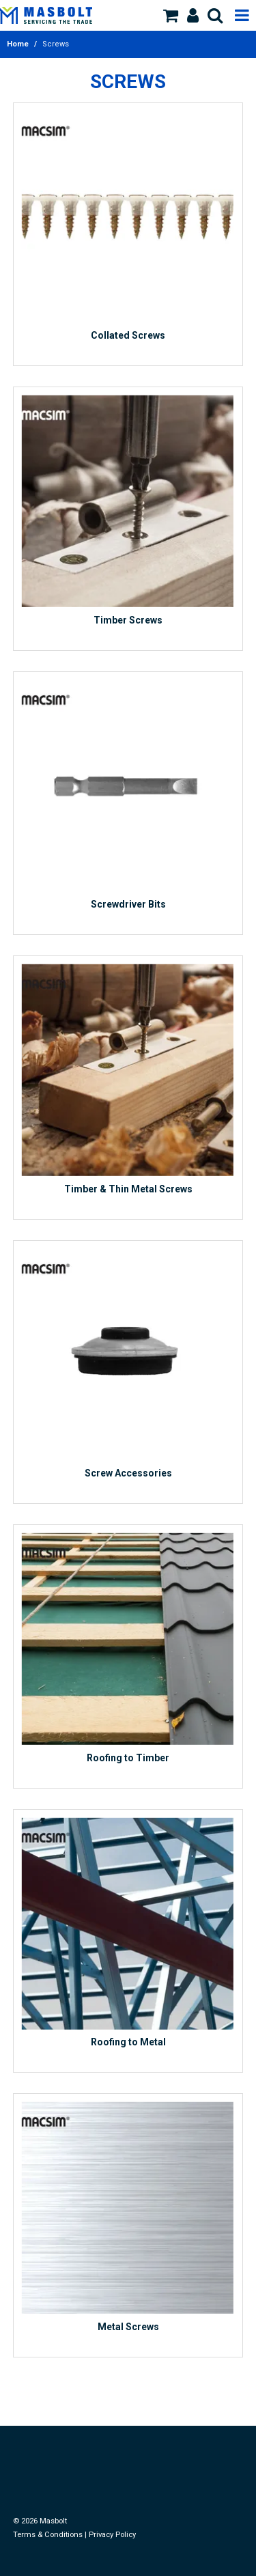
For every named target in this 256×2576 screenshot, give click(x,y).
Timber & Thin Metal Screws (128, 1189)
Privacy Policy (112, 2534)
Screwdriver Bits (128, 904)
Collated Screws (128, 335)
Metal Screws (128, 2326)
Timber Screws (128, 620)
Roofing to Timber (128, 1757)
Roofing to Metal (128, 2041)
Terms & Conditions (48, 2534)
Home (18, 44)
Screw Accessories (128, 1473)
